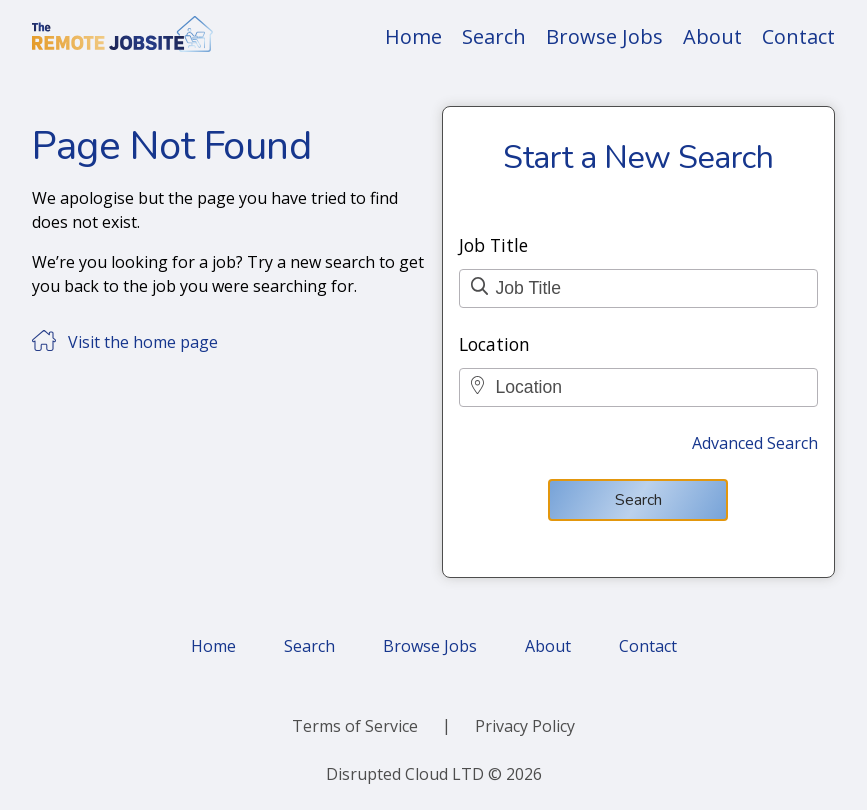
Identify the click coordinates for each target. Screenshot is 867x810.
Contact (798, 36)
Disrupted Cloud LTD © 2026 (434, 774)
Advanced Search (755, 443)
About (712, 36)
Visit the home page (143, 342)
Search (494, 36)
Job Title (493, 245)
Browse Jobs (604, 36)
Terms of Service (355, 726)
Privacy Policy (525, 726)
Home (413, 36)
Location (494, 344)
